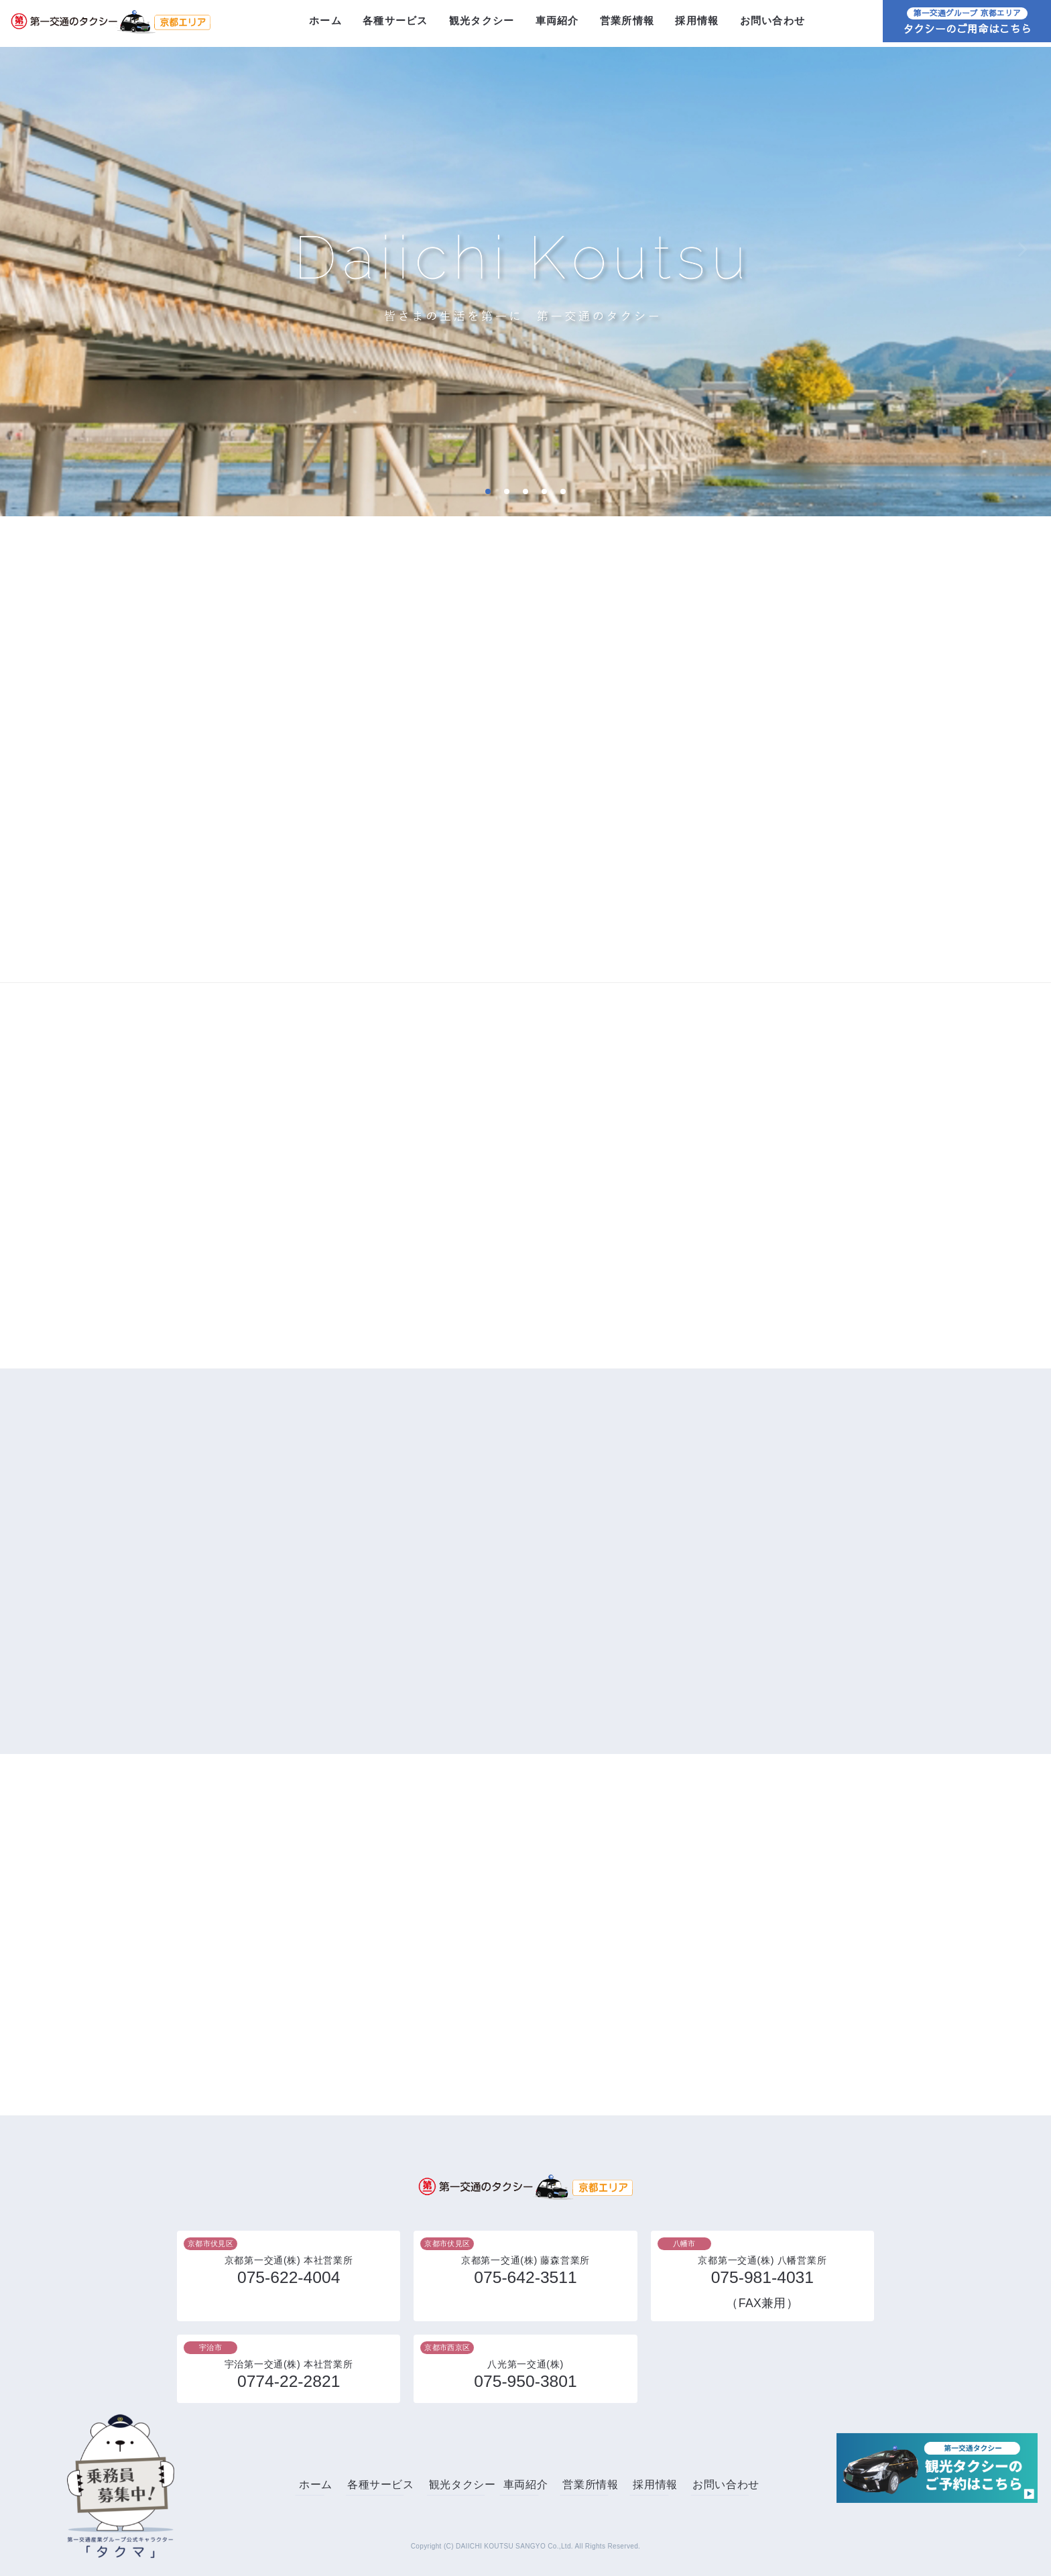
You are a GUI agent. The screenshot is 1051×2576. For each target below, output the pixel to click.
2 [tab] (506, 491)
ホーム (325, 23)
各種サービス (395, 23)
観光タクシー (481, 23)
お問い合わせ (772, 23)
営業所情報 (627, 23)
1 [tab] (487, 491)
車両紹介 (557, 23)
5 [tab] (562, 491)
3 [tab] (525, 491)
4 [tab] (544, 491)
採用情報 (697, 23)
